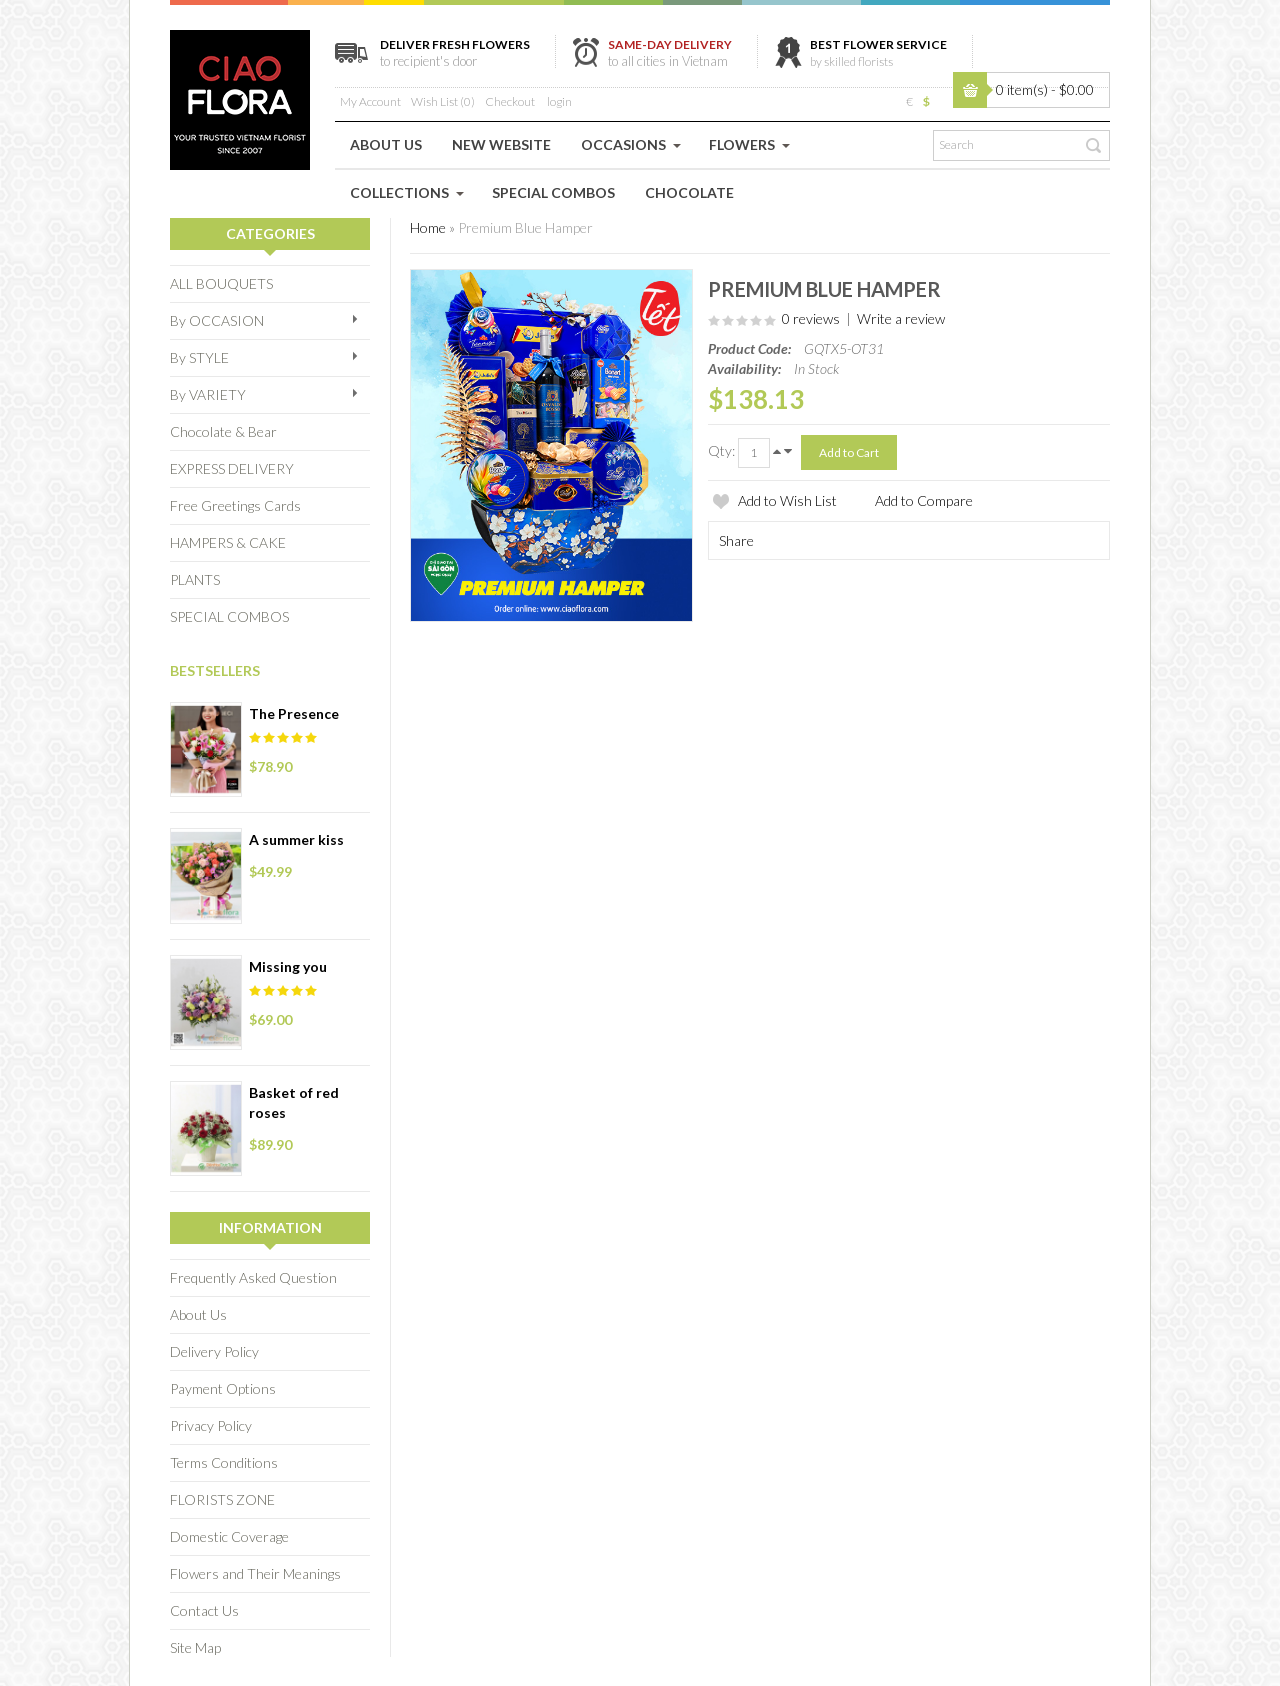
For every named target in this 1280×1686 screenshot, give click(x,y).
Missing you (288, 966)
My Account (370, 101)
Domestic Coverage (229, 1536)
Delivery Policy (214, 1351)
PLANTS (195, 579)
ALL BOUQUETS (221, 283)
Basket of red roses (294, 1102)
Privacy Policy (211, 1425)
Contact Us (204, 1610)
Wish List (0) (443, 101)
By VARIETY (208, 394)
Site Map (195, 1647)
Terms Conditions (224, 1462)
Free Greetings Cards (235, 505)
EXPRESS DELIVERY (232, 468)
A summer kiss (296, 839)
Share (736, 540)
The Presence (294, 713)
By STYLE (199, 357)
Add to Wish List (787, 500)
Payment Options (223, 1388)
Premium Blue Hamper (525, 227)
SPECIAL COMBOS (229, 616)
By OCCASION (217, 320)
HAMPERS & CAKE (228, 542)
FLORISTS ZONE (222, 1499)
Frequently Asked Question (253, 1277)
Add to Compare (924, 500)
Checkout (510, 101)
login (559, 101)
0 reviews (811, 318)
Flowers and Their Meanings (255, 1573)
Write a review (901, 318)
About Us (198, 1314)
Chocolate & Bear (223, 431)
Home (428, 227)
